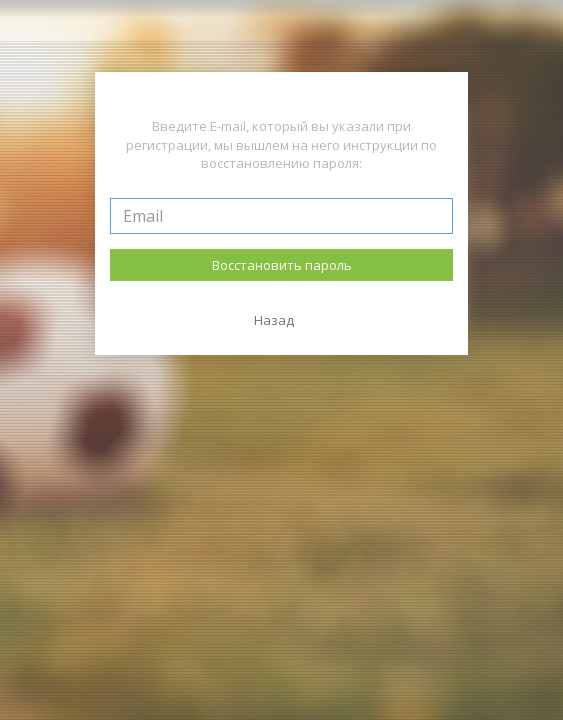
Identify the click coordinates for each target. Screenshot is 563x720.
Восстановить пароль (282, 265)
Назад (274, 320)
